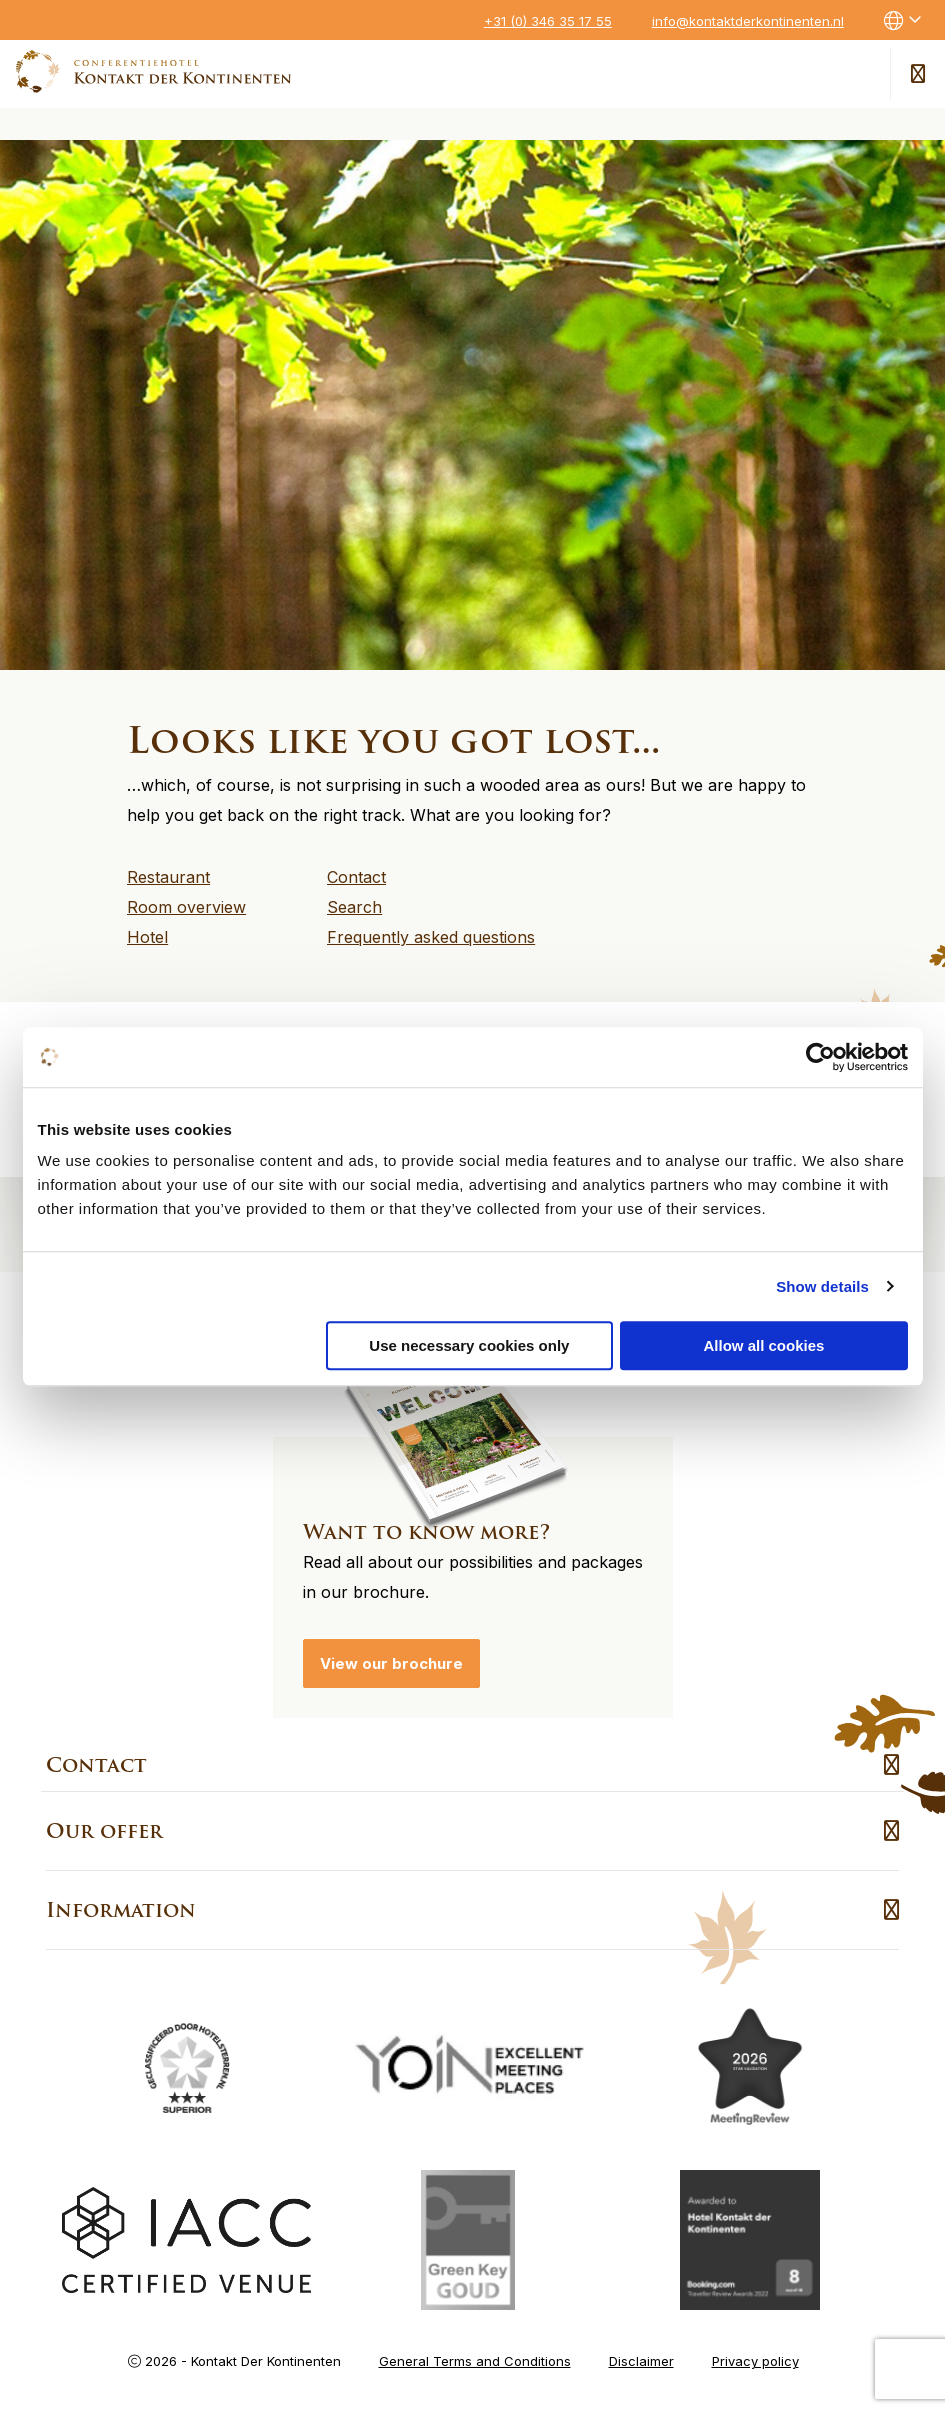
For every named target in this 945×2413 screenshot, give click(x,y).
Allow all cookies (764, 1345)
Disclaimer (641, 2361)
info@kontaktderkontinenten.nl (748, 21)
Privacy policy (755, 2361)
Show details (822, 1286)
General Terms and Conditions (475, 2361)
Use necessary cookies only (469, 1345)
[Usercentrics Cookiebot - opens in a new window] (820, 1057)
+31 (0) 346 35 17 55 (548, 21)
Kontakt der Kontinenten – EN (153, 71)
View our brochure (391, 1663)
